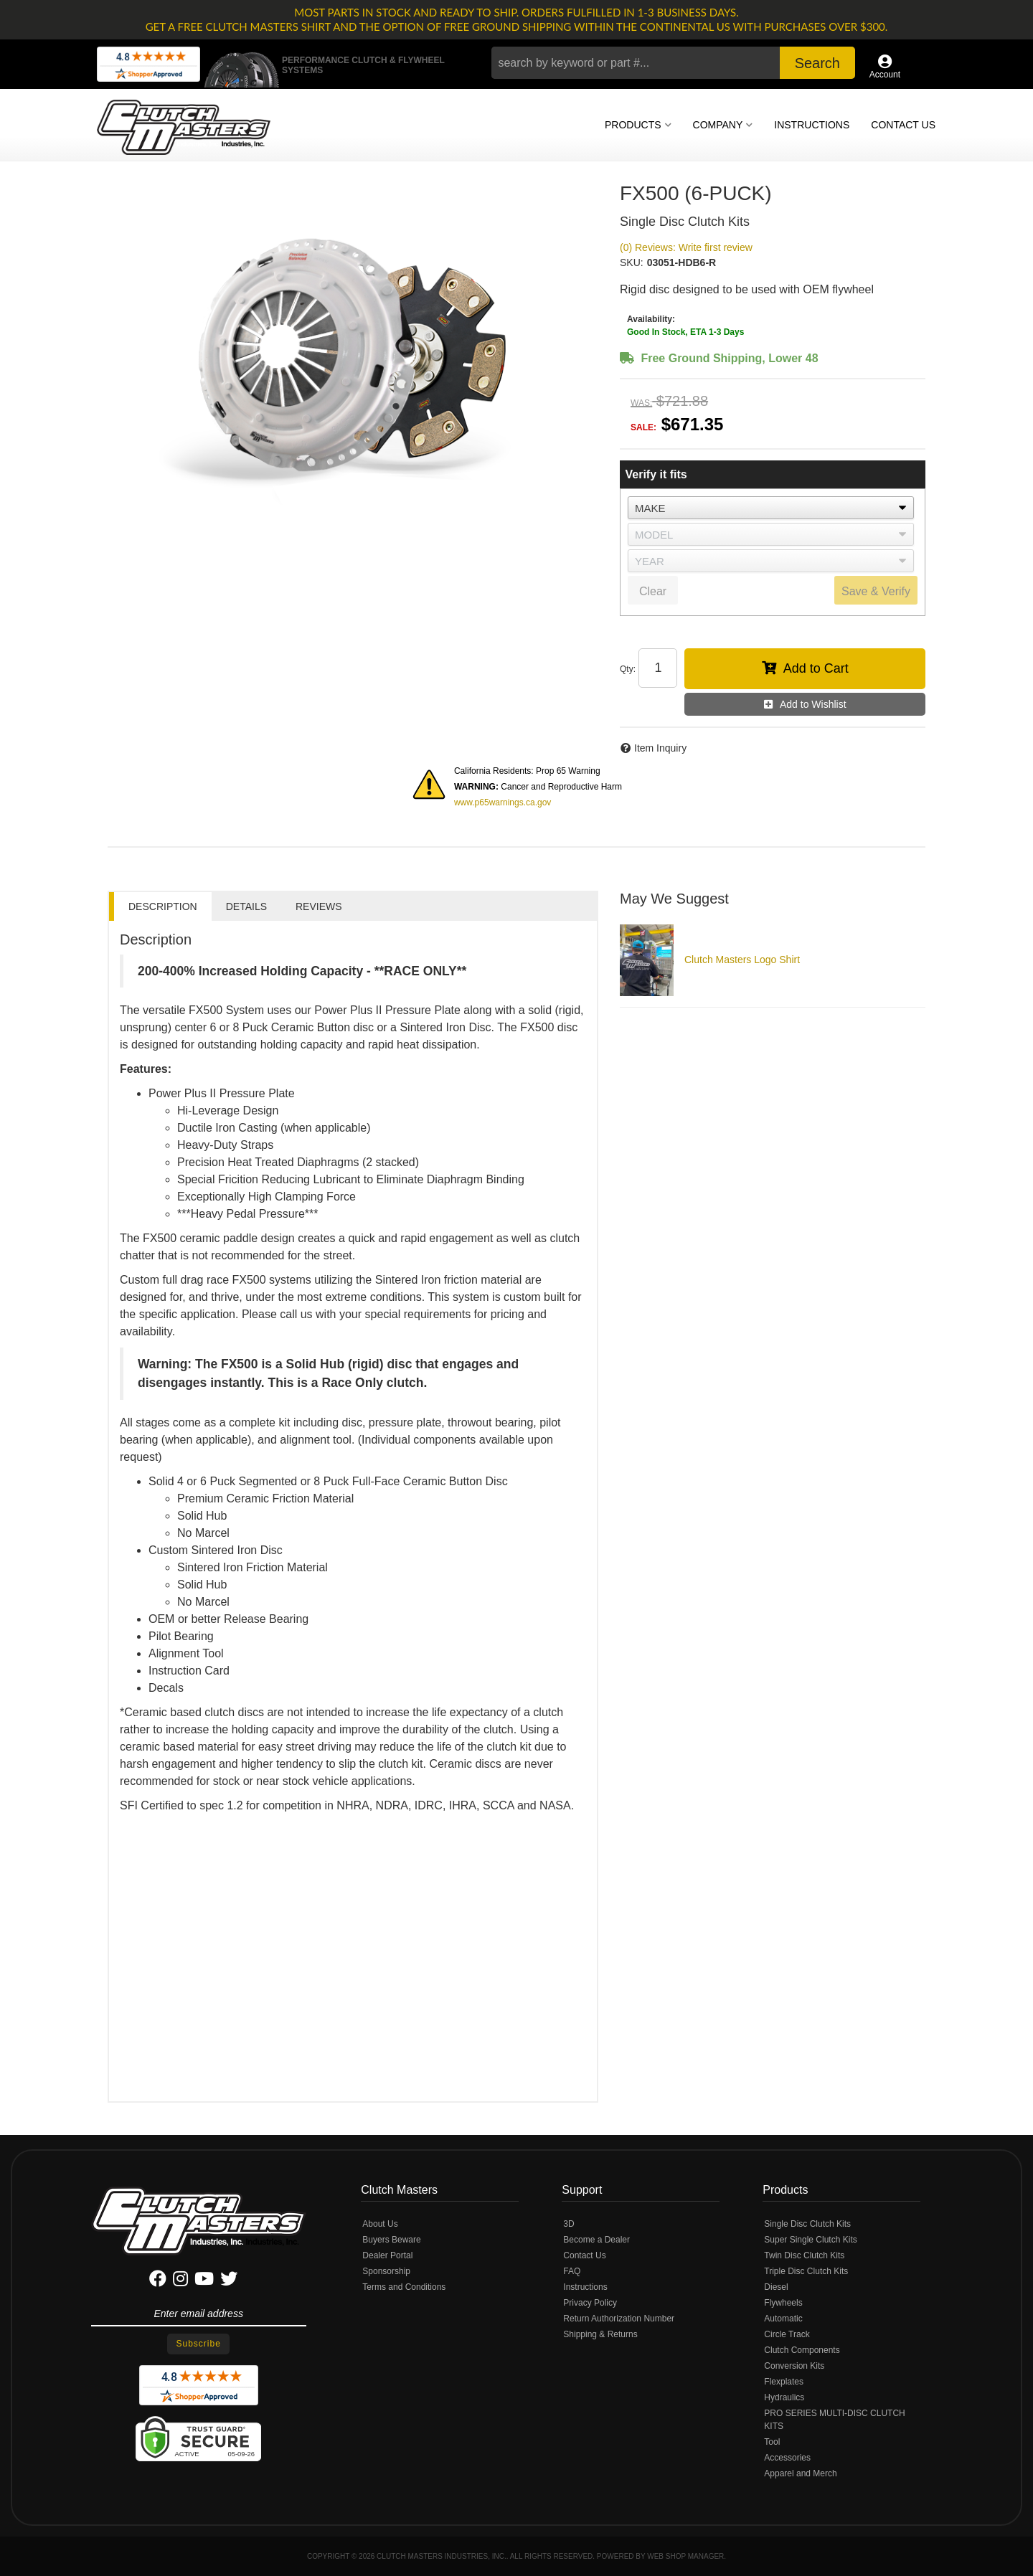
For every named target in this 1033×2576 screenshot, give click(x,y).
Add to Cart (816, 668)
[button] (673, 63)
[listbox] (771, 507)
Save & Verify (875, 591)
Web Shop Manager (685, 2556)
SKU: (631, 262)
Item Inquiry (660, 748)
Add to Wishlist (813, 704)
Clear (652, 591)
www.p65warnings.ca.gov (502, 802)
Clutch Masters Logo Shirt (742, 959)
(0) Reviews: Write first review (686, 247)
